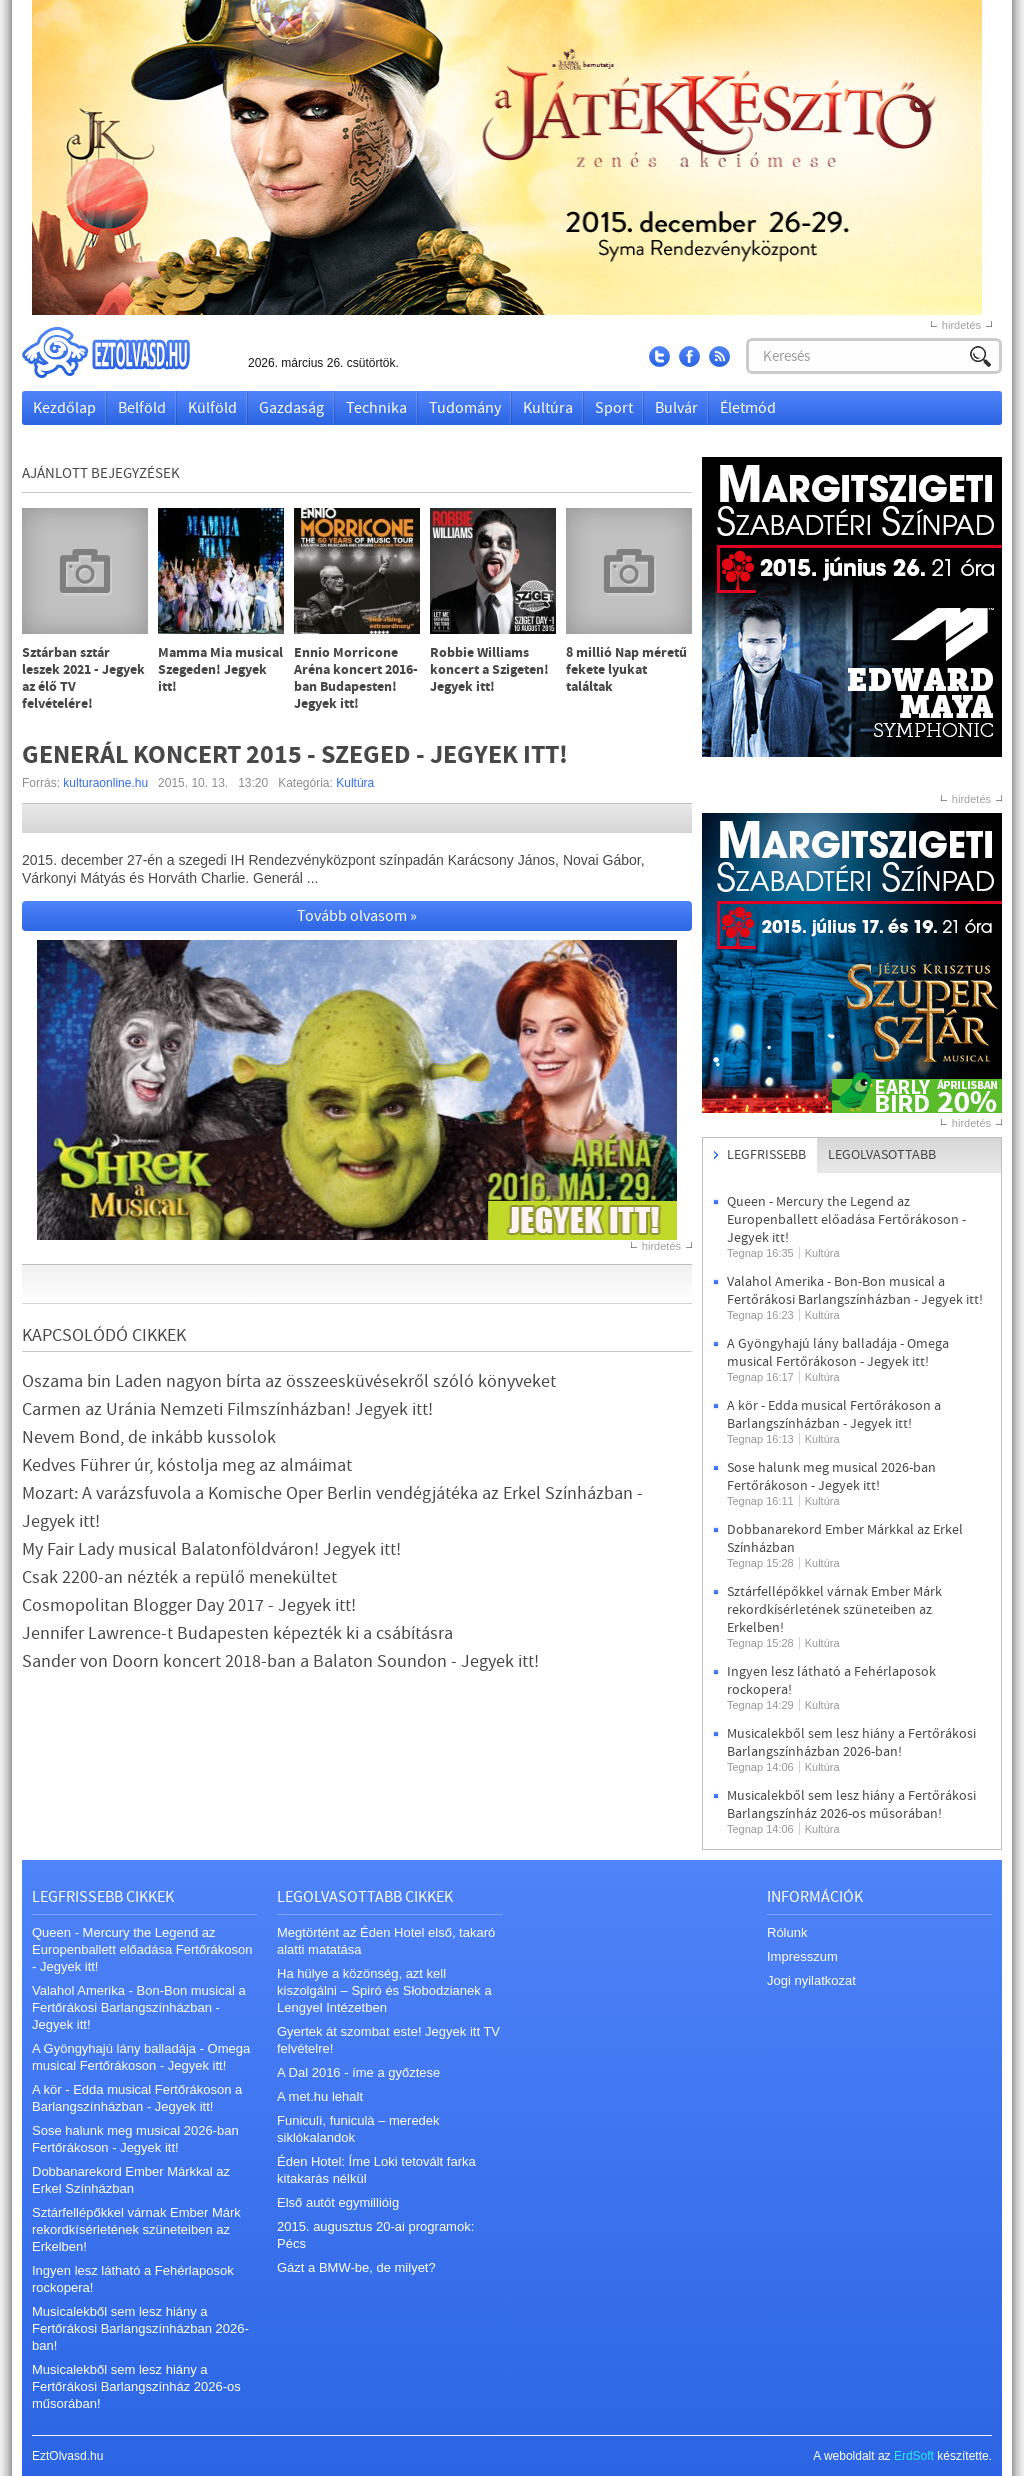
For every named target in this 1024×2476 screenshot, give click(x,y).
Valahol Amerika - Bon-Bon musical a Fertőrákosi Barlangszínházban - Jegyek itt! (855, 1291)
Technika (376, 408)
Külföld (212, 408)
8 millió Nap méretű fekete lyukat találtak (626, 670)
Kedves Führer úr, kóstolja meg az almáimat (187, 1465)
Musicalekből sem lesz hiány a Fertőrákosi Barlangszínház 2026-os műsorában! (851, 1805)
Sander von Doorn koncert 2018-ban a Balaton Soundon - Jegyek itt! (280, 1661)
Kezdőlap (64, 408)
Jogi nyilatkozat (811, 1980)
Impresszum (802, 1956)
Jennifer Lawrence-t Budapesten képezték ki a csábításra (237, 1633)
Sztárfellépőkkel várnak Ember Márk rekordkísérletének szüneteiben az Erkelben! (834, 1610)
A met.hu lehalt (320, 2096)
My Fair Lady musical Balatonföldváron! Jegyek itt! (211, 1549)
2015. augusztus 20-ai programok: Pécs (375, 2235)
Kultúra (548, 408)
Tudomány (465, 408)
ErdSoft (914, 2456)
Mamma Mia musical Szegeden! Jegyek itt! (220, 670)
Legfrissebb (766, 1155)
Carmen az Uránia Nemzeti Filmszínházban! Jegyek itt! (227, 1409)
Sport (614, 408)
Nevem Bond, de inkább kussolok (149, 1437)
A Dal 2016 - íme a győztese (358, 2072)
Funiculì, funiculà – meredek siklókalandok (358, 2129)
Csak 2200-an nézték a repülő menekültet (179, 1577)
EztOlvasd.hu (125, 352)
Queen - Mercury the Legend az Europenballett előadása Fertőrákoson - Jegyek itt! (846, 1220)
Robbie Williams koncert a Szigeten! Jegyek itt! (489, 670)
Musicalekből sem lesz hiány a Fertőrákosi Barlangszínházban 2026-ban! (851, 1743)
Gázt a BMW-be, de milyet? (356, 2267)
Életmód (748, 408)
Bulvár (676, 408)
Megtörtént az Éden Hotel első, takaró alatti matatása (386, 1941)
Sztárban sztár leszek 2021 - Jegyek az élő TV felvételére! (83, 679)
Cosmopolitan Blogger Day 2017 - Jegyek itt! (189, 1605)
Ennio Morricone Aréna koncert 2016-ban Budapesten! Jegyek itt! (356, 679)
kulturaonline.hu (105, 783)
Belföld (142, 408)
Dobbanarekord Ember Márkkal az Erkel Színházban (131, 2180)
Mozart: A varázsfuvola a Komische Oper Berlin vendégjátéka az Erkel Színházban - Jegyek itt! (332, 1507)
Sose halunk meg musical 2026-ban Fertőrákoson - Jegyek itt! (831, 1477)
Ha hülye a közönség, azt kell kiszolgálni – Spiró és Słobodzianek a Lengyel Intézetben (384, 1990)
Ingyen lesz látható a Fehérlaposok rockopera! (133, 2279)
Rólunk (787, 1932)
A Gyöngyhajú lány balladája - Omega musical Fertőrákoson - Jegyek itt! (838, 1353)
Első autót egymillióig (338, 2202)
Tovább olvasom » (357, 916)
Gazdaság (291, 408)
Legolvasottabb (882, 1155)
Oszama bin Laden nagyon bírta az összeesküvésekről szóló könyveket (289, 1381)
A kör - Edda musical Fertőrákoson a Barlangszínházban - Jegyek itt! (834, 1415)
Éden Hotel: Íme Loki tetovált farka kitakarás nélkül (376, 2170)
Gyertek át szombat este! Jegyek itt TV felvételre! (388, 2040)
